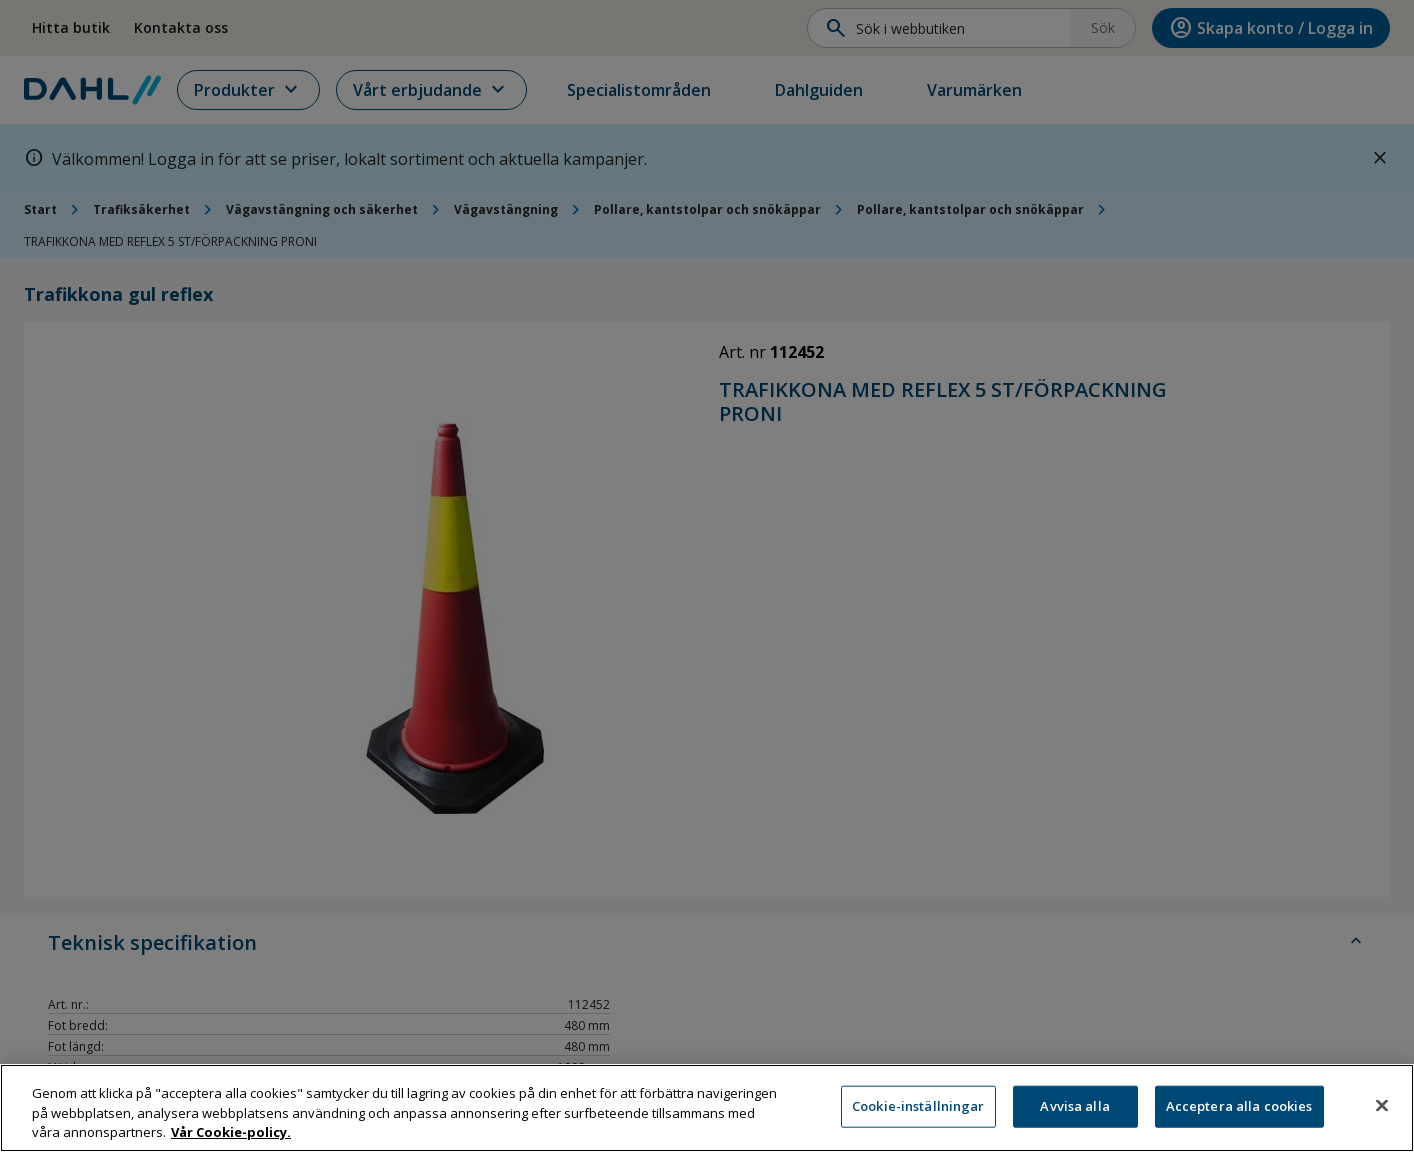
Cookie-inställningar (918, 1113)
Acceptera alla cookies (1239, 1113)
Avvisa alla (1074, 1113)
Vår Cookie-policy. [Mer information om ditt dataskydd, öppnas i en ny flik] (231, 1139)
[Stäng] (1382, 1112)
